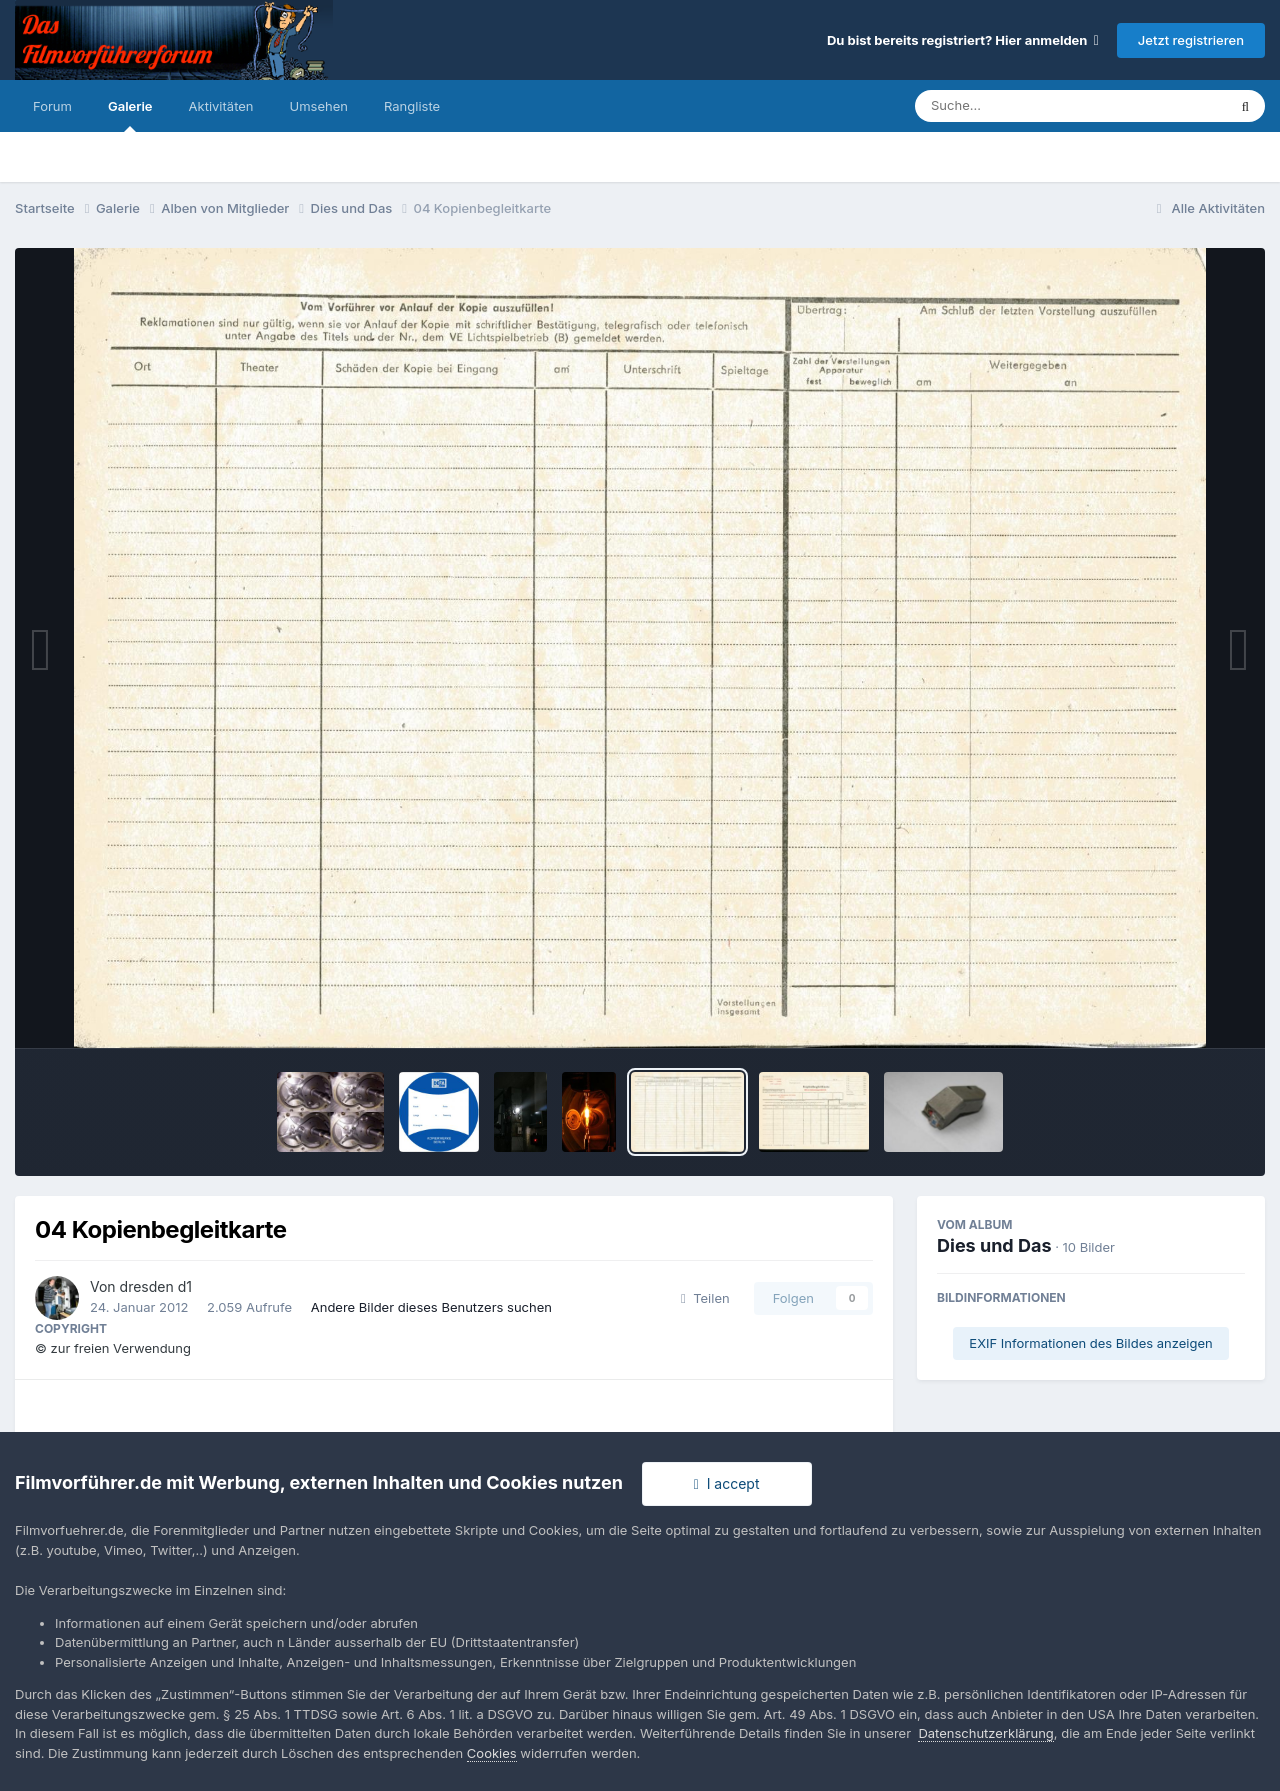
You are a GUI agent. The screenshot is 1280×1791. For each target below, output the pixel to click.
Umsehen (319, 106)
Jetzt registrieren (1191, 40)
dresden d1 (156, 1286)
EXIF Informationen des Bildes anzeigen (1090, 1343)
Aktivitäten (221, 106)
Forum (52, 106)
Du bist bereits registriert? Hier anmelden (963, 40)
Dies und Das (994, 1245)
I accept (727, 1483)
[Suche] (1030, 106)
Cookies (492, 1753)
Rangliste (412, 106)
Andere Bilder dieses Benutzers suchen (431, 1307)
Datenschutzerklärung (985, 1733)
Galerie (130, 115)
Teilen (705, 1298)
